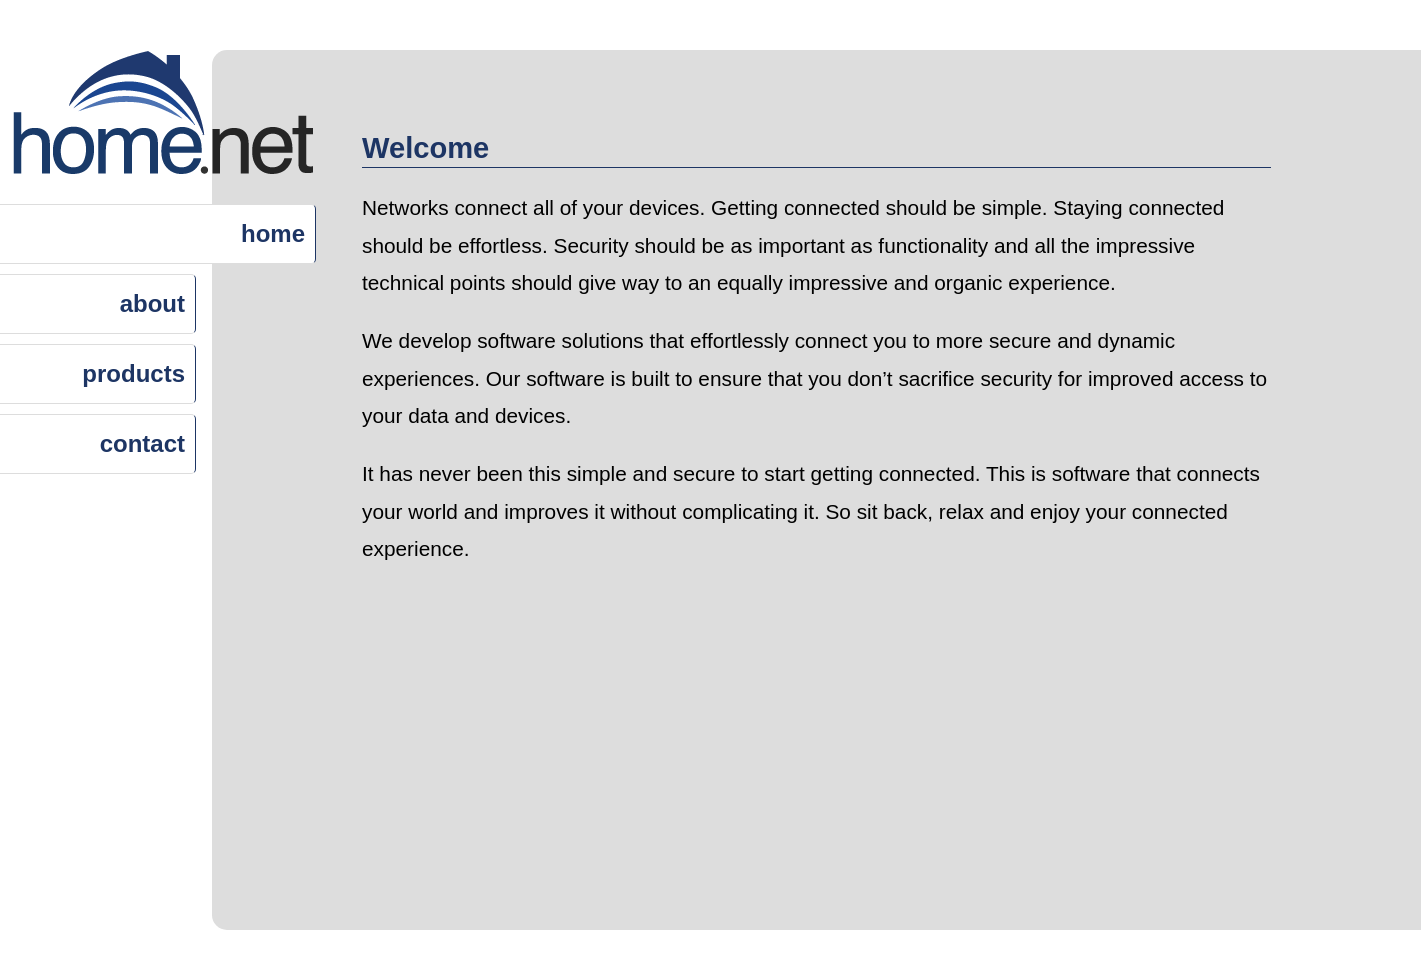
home (273, 233)
